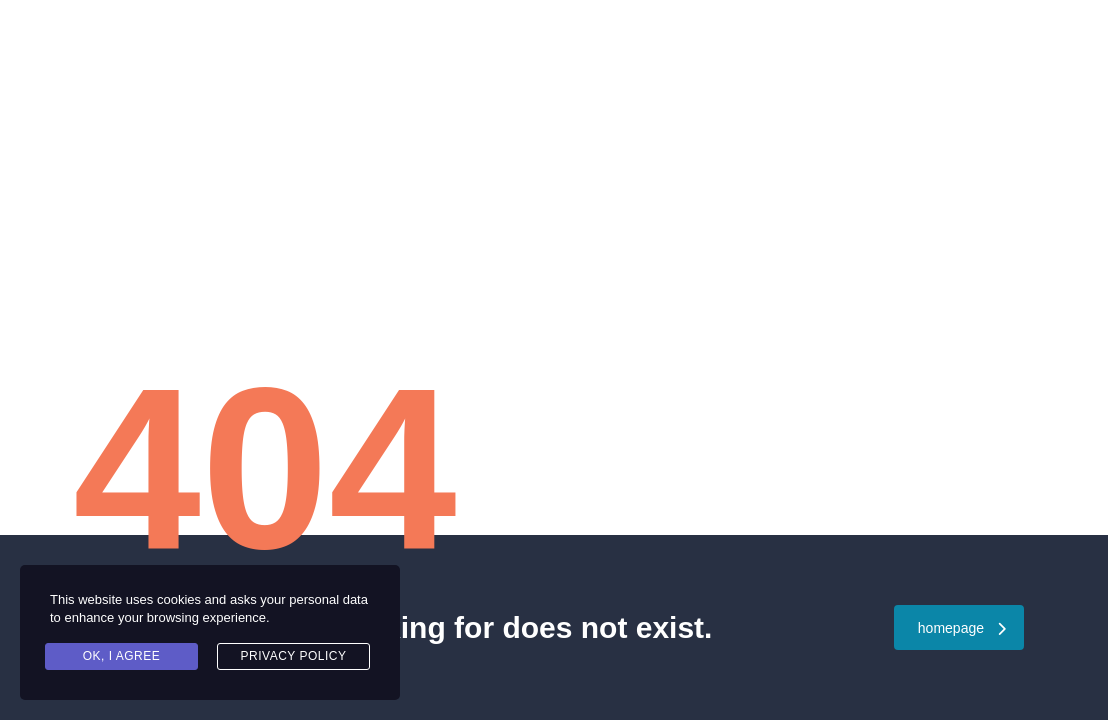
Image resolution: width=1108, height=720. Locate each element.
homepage (962, 628)
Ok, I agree (122, 656)
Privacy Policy (294, 656)
